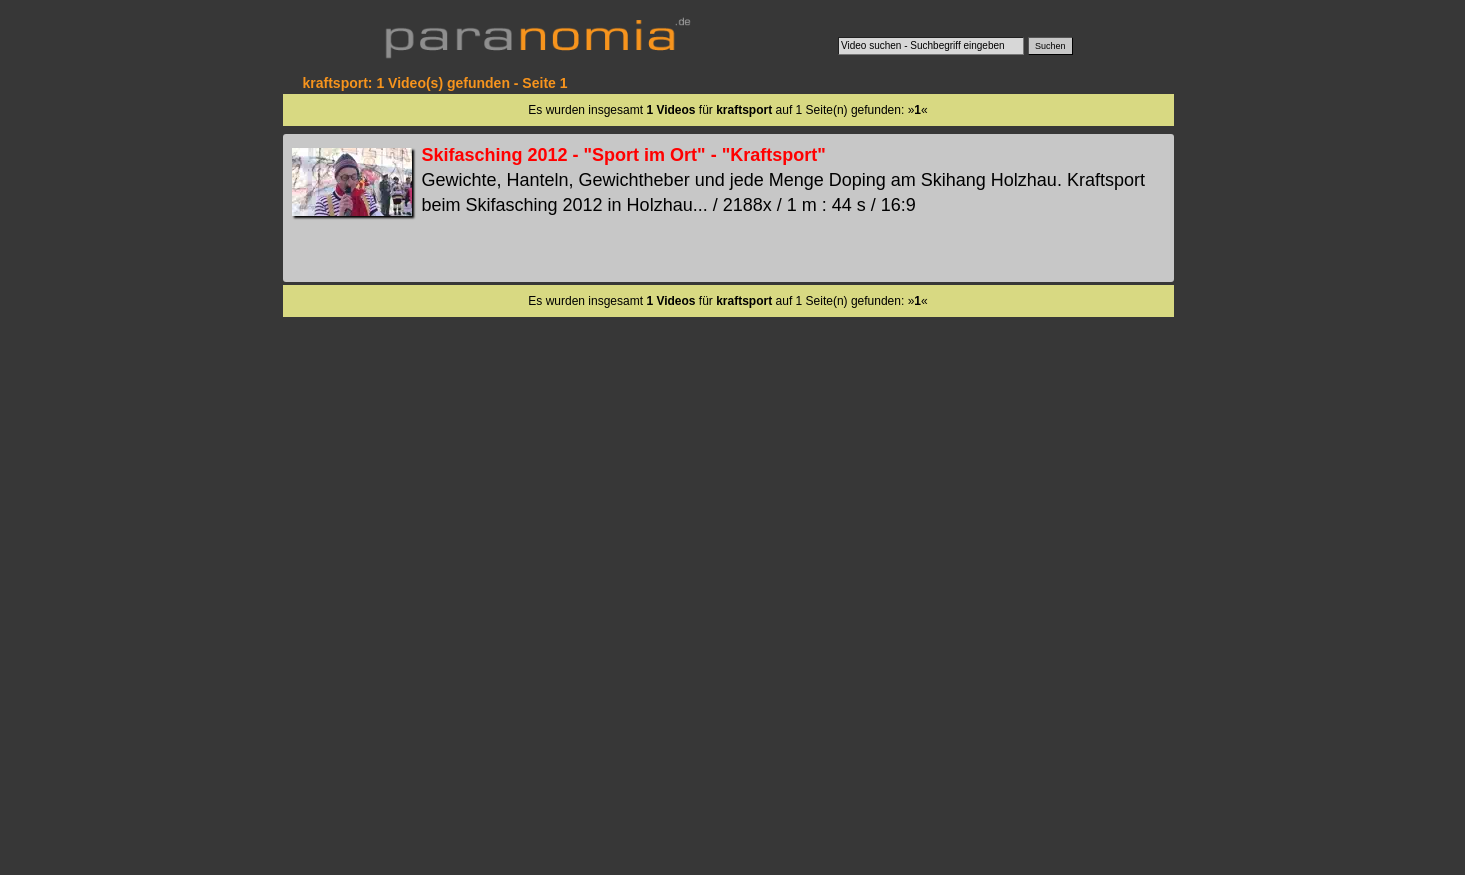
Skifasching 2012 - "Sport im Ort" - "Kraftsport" (624, 155)
